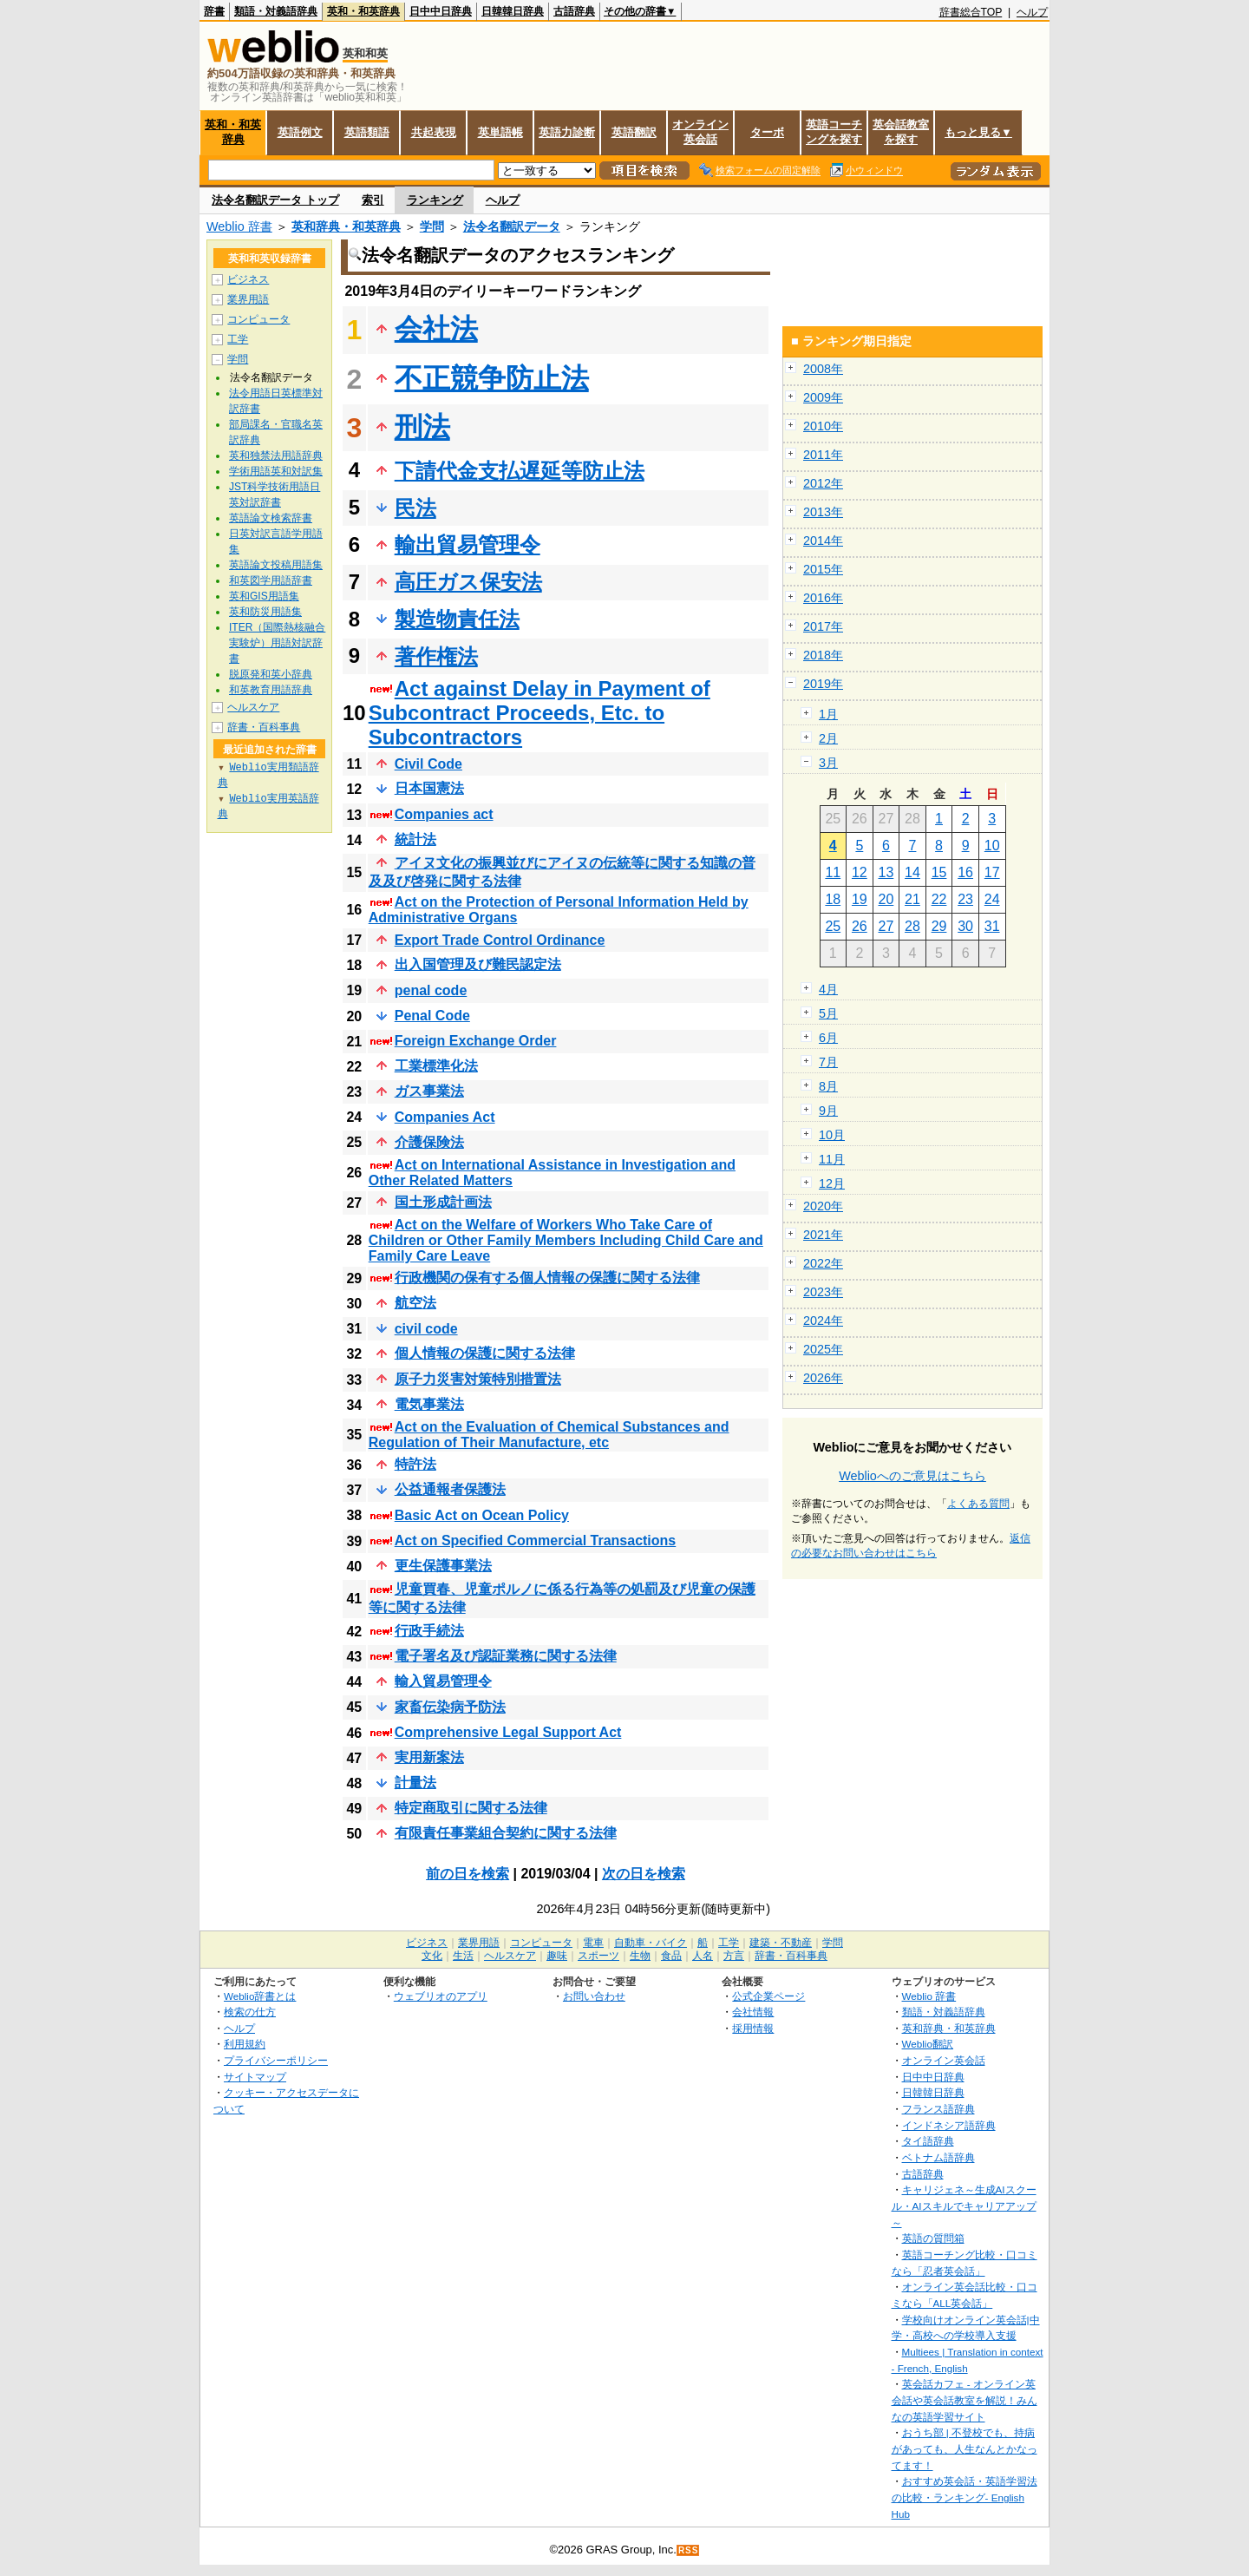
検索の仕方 (250, 2011)
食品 (671, 1955)
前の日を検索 (467, 1873)
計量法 (415, 1782)
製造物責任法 (457, 619)
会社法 (436, 328)
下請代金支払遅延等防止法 (519, 470)
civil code (426, 1328)
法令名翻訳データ (511, 226)
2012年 (823, 483)
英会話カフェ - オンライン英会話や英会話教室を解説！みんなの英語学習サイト (964, 2400)
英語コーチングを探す (834, 132)
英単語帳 (500, 132)
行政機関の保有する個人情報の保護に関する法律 (547, 1277)
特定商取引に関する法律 (471, 1807)
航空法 (415, 1302)
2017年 (823, 626)
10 (992, 845)
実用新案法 (429, 1757)
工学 (237, 339)
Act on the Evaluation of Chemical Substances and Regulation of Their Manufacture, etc (549, 1434)
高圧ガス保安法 (468, 581)
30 (965, 926)
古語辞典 (574, 11)
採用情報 (753, 2028)
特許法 (415, 1464)
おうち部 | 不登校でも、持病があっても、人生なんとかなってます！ (964, 2448)
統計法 (415, 839)
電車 (593, 1942)
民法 (415, 508)
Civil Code (428, 764)
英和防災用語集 (265, 612)
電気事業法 (429, 1404)
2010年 (823, 426)
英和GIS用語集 (264, 596)
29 (939, 926)
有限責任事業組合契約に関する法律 (506, 1832)
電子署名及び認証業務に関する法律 (506, 1656)
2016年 (823, 598)
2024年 (823, 1320)
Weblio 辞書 (239, 226)
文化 (432, 1955)
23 (965, 899)
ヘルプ (1032, 12)
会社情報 (753, 2011)
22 (939, 899)
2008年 (823, 369)
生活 (463, 1955)
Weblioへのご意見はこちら (912, 1476)
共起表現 (433, 132)
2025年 (823, 1349)
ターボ (767, 132)
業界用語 (248, 299)
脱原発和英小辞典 (270, 674)
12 (859, 872)
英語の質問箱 (933, 2238)
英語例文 (300, 132)
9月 (828, 1111)
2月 (828, 738)
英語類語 (366, 132)
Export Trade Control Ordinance (500, 940)
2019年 (823, 684)
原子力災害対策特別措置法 (478, 1379)
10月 (832, 1135)
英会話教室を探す (901, 132)
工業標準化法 (436, 1066)
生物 (640, 1955)
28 (912, 926)
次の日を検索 (643, 1873)
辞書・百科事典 (263, 727)
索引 (373, 199)
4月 (828, 989)
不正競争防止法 (492, 378)
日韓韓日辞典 (512, 11)
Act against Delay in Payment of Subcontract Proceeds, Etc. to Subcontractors (539, 713)
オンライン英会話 (700, 132)
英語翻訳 (634, 132)
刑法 (422, 426)
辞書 (214, 11)
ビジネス (248, 279)
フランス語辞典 (938, 2108)
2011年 (823, 455)
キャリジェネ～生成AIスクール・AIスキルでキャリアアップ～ (964, 2205)
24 (992, 899)
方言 (733, 1955)
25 (832, 926)
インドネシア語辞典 (949, 2125)
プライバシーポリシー (276, 2060)
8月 (828, 1086)
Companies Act (445, 1117)
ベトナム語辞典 (938, 2157)
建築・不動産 (780, 1942)
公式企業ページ (768, 1996)
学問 (432, 226)
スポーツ (598, 1955)
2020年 (823, 1206)
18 (832, 899)
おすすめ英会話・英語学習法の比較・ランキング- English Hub (964, 2497)
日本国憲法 (429, 788)
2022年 (823, 1263)
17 (992, 872)
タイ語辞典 (928, 2141)
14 (912, 872)
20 (886, 899)
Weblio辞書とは (260, 1996)
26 (859, 926)
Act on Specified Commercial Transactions (536, 1540)
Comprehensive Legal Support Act (508, 1732)
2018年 (823, 655)
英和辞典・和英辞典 (346, 226)
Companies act (444, 814)
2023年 (823, 1292)
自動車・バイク (650, 1942)
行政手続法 (429, 1630)
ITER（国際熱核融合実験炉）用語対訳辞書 (277, 643)
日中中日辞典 (440, 11)
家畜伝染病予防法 (450, 1707)
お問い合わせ (594, 1996)
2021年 (823, 1235)
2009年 (823, 397)
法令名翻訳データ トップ (275, 199)
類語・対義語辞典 (275, 11)
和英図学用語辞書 (270, 580)
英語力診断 (567, 132)
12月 (832, 1183)
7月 (828, 1062)
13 (886, 872)
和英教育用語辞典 (270, 690)
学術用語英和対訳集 (276, 471)
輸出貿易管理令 (467, 544)
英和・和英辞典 (363, 11)
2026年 (823, 1378)
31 (992, 926)
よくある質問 (978, 1504)
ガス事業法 (429, 1091)
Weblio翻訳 (927, 2043)
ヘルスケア (253, 707)
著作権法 (436, 656)
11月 (832, 1159)
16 (965, 872)
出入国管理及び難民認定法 (478, 964)
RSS (688, 2550)
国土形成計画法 (443, 1202)
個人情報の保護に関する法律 (485, 1353)
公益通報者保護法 (450, 1489)
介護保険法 (429, 1142)
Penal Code (432, 1015)
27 (886, 926)
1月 (828, 714)
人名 (702, 1955)
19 (859, 899)
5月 (828, 1013)
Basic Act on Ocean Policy (482, 1515)
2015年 (823, 569)
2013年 (823, 512)
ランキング (435, 199)
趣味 (556, 1955)
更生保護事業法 (443, 1565)
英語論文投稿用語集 (276, 565)
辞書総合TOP (971, 12)
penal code (431, 990)
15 (939, 872)
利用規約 (244, 2043)
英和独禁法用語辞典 (276, 455)
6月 (828, 1038)
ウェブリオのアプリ (440, 1996)
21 (912, 899)
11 (832, 872)
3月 (828, 763)
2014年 (823, 540)
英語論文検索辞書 (270, 518)
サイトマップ (255, 2076)
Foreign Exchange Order (476, 1040)
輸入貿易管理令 (443, 1681)
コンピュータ (258, 319)
